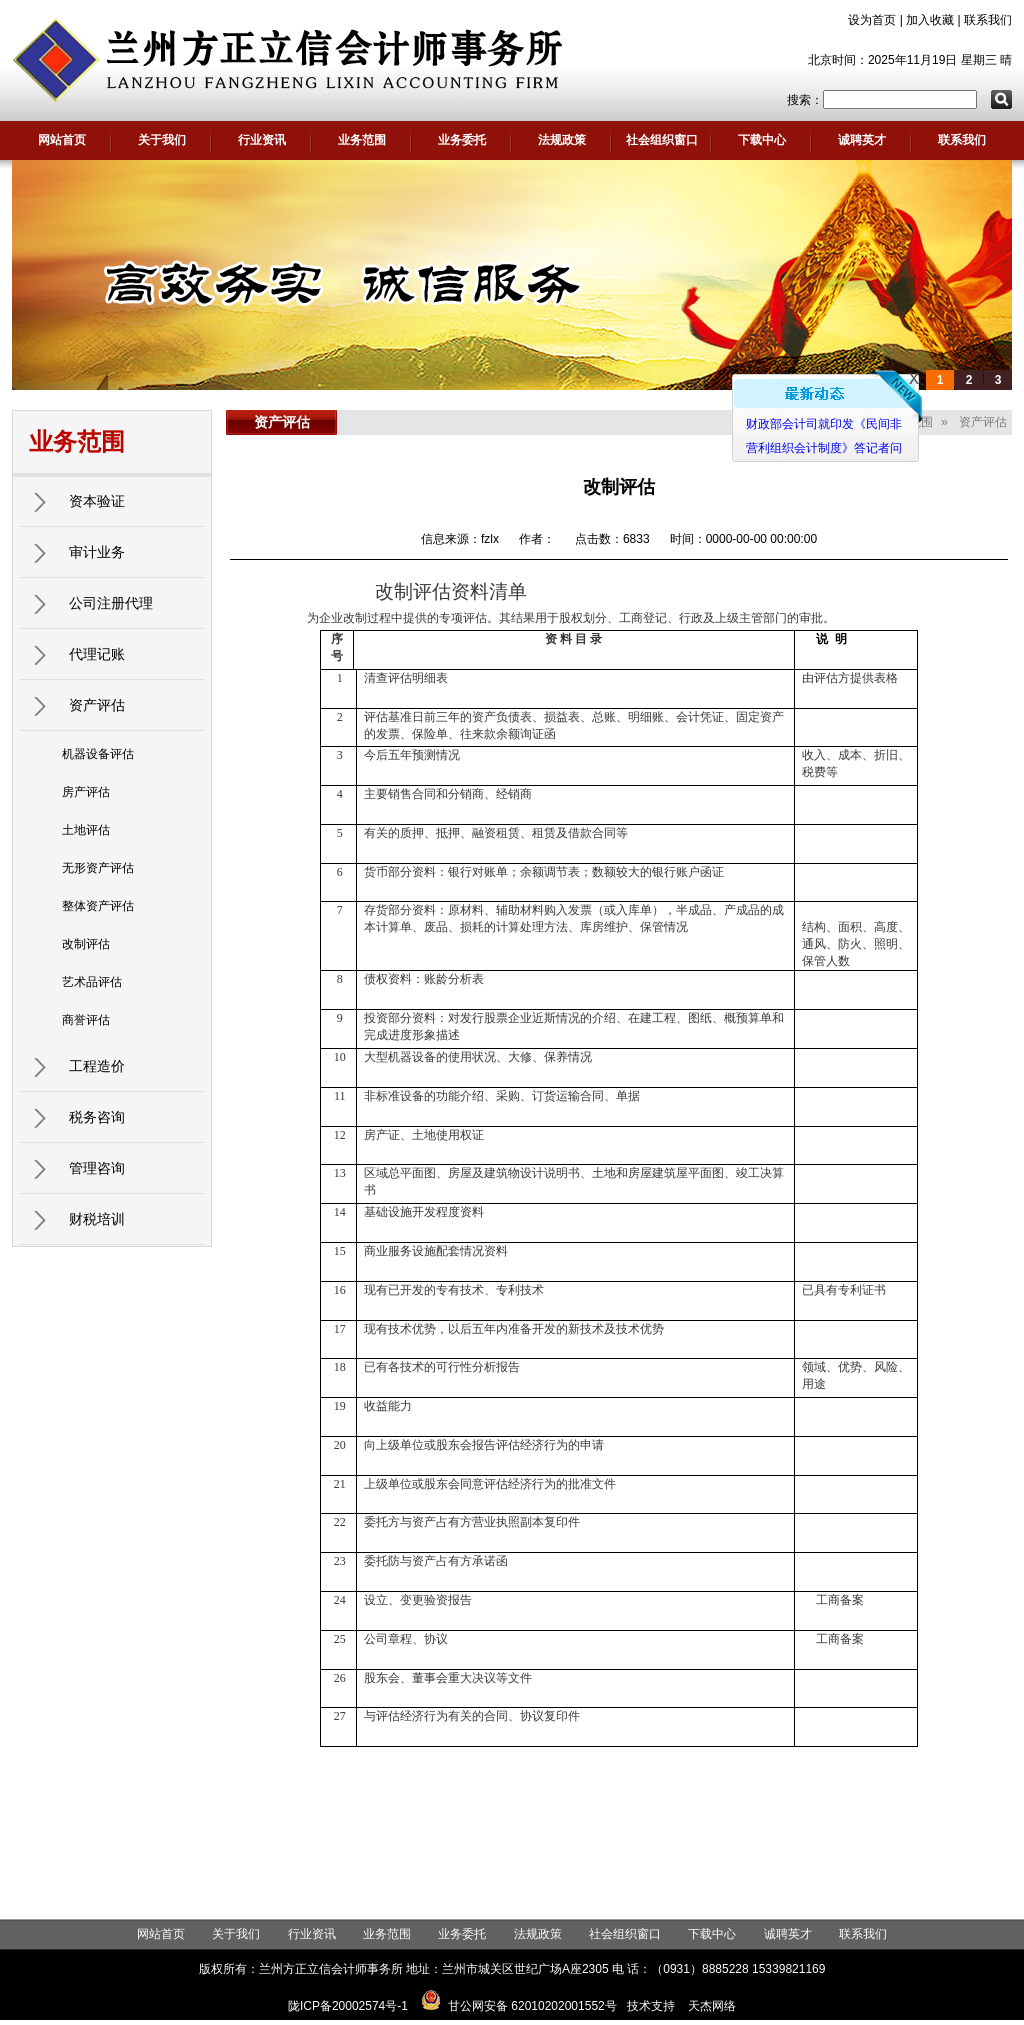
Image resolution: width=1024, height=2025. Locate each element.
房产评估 (86, 792)
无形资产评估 (98, 868)
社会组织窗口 (662, 140)
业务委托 (462, 140)
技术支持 (651, 2006)
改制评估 (86, 944)
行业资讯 (262, 140)
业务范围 (362, 140)
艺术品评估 (92, 982)
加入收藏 (930, 20)
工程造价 (97, 1066)
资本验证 (97, 501)
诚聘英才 (862, 140)
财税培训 (97, 1219)
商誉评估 (86, 1020)
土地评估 (86, 830)
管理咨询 (97, 1168)
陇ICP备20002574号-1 (348, 2006)
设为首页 (872, 20)
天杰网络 (712, 2006)
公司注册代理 (111, 603)
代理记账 (97, 654)
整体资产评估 (98, 906)
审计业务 (97, 552)
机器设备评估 (98, 754)
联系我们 (988, 20)
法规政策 (562, 140)
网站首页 (62, 140)
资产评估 (97, 705)
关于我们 (162, 140)
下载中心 (762, 140)
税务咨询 (97, 1117)
